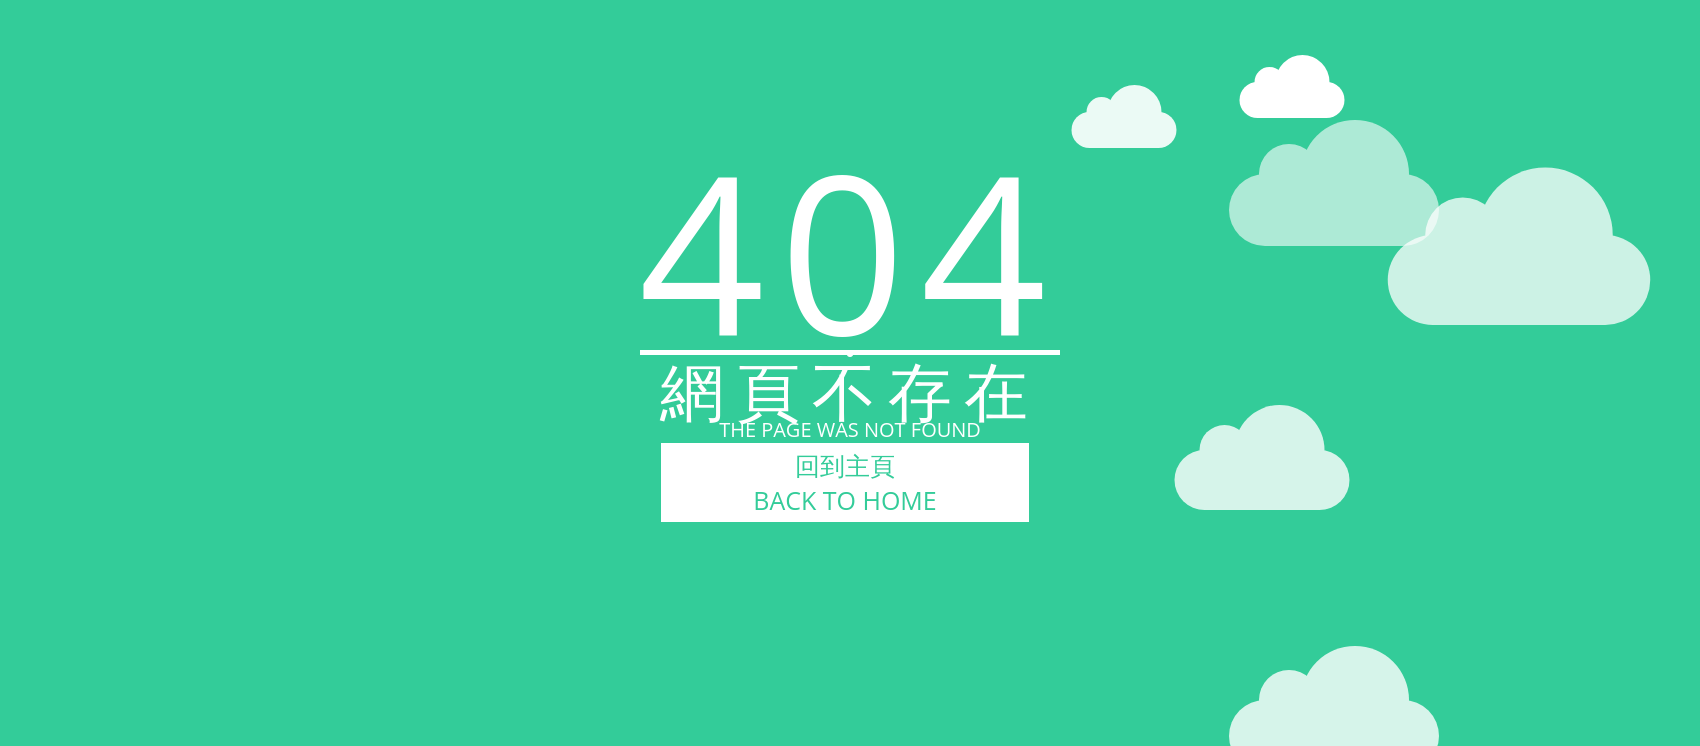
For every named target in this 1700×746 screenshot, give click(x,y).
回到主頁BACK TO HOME (844, 482)
